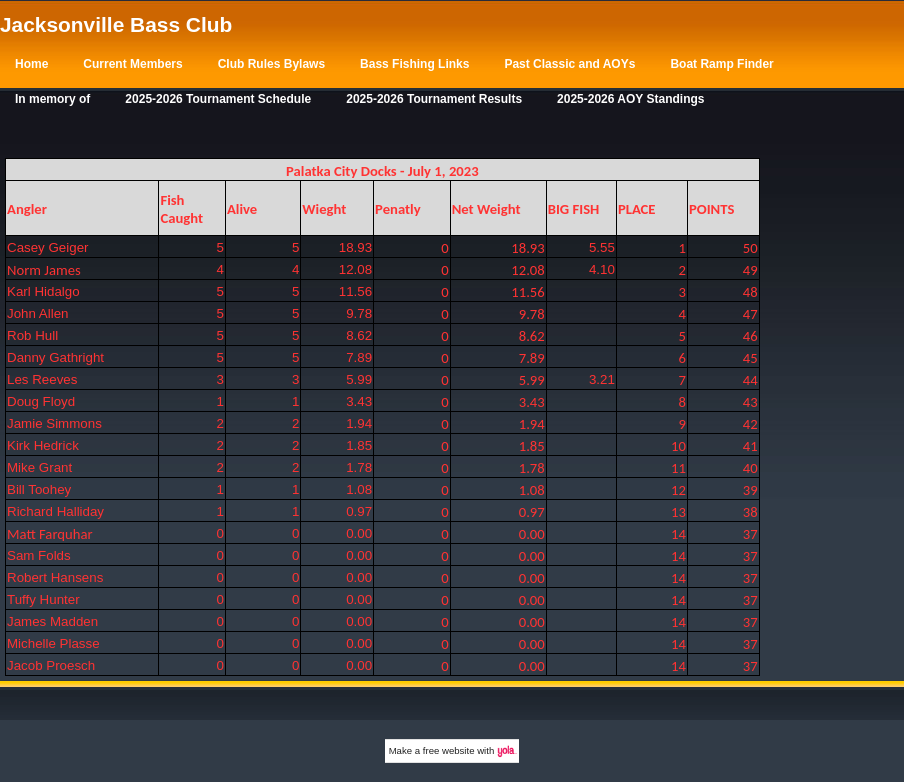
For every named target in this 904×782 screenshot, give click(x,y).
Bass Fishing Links (414, 64)
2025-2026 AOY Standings (630, 99)
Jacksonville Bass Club (116, 24)
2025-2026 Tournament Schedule (218, 99)
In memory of (52, 99)
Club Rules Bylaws (271, 64)
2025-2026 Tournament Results (434, 99)
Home (31, 64)
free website (449, 750)
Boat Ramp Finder (721, 64)
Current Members (132, 64)
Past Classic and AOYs (569, 64)
